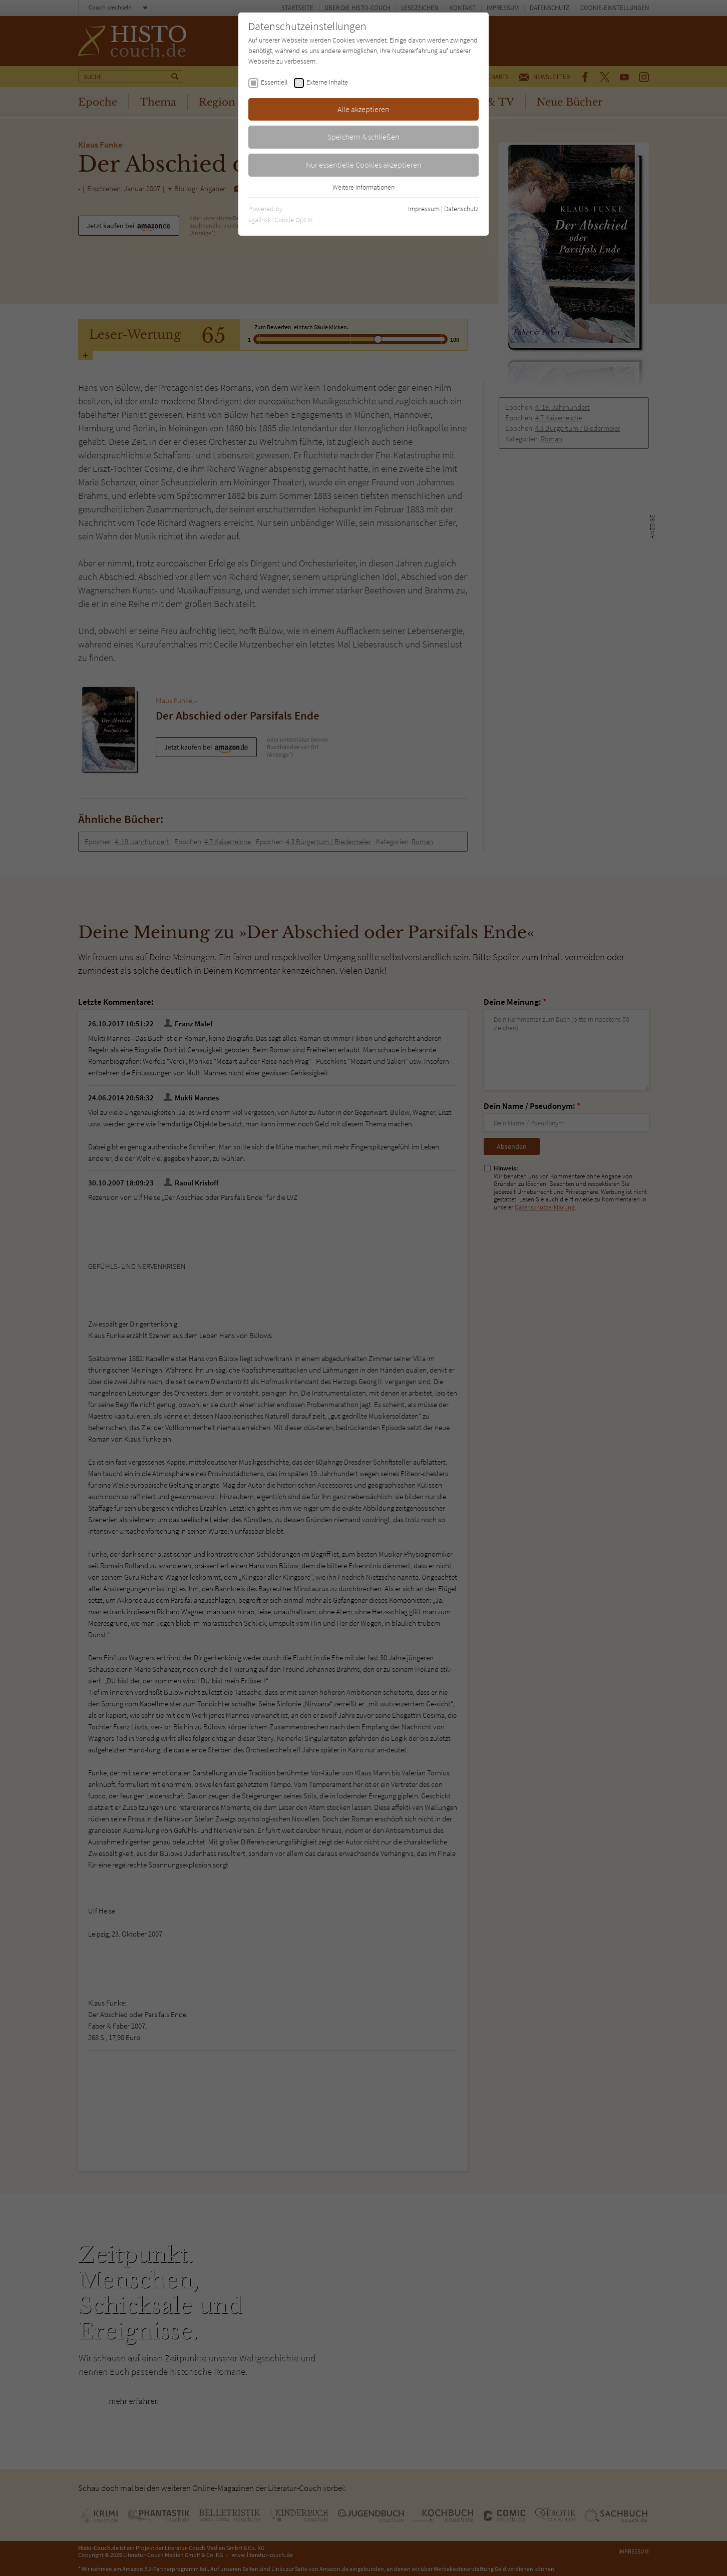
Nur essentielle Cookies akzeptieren (364, 165)
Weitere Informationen (363, 187)
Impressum (424, 208)
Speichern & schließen (363, 137)
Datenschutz (461, 208)
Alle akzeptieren (363, 109)
